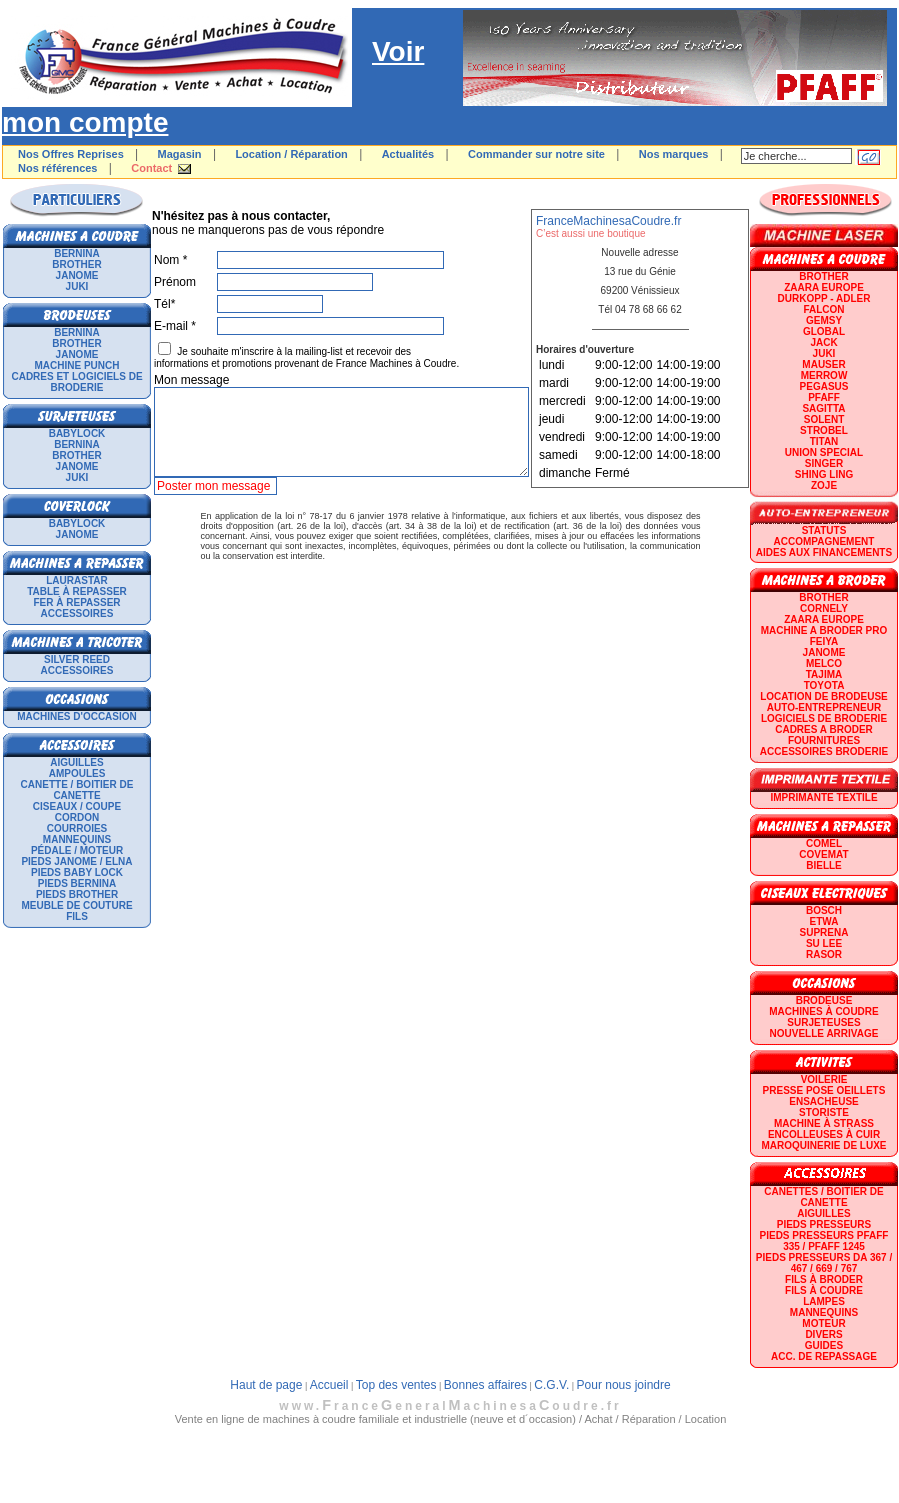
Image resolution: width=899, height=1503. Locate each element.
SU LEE (824, 943)
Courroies (77, 828)
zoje (824, 485)
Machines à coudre (823, 1011)
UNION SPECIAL (824, 452)
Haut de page (266, 1385)
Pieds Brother (77, 894)
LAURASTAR (76, 580)
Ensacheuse (823, 1101)
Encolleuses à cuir (824, 1134)
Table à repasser (77, 591)
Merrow (824, 375)
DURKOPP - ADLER (824, 298)
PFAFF (824, 397)
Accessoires (77, 613)
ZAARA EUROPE (824, 287)
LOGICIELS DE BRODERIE (824, 718)
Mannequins (77, 839)
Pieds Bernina (77, 883)
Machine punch (77, 365)
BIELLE (824, 865)
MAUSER (823, 364)
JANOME (77, 275)
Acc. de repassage (824, 1356)
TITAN (824, 441)
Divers (823, 1334)
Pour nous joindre (624, 1385)
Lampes (824, 1301)
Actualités (408, 154)
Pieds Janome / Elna (76, 861)
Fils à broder (824, 1279)
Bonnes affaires (485, 1385)
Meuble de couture (76, 905)
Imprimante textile (823, 797)
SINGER (824, 463)
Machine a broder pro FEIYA (824, 636)
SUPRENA (824, 932)
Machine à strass (824, 1123)
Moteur (823, 1323)
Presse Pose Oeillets (824, 1090)
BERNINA (77, 253)
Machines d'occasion (77, 716)
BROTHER (76, 264)
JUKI (77, 286)
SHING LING (824, 474)
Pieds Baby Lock (77, 872)
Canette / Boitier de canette (77, 790)
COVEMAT (823, 854)
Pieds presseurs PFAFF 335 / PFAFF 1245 (824, 1241)
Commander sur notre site (536, 154)
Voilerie (824, 1079)
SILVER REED (77, 659)
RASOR (824, 954)
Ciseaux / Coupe (77, 806)
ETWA (824, 921)
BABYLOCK (77, 433)
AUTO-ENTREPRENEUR (824, 707)
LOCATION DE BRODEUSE (824, 696)
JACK (823, 342)
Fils (77, 916)
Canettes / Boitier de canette (823, 1197)
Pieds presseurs (824, 1224)
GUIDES (824, 1345)
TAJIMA (824, 674)
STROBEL (824, 430)
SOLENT (824, 419)
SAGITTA (823, 408)
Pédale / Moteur (77, 850)
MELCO (824, 663)
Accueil (329, 1385)
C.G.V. (551, 1385)
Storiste (824, 1112)
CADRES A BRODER (824, 729)
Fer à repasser (76, 602)
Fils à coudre (824, 1290)
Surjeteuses (823, 1022)
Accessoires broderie (824, 751)
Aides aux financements (824, 552)
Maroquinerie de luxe (823, 1145)
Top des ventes (396, 1385)
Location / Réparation (291, 154)
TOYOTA (824, 685)
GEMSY (824, 320)
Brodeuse (824, 1000)
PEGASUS (824, 386)
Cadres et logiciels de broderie (76, 382)
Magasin (180, 154)
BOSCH (824, 910)
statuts (824, 530)
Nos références (58, 168)
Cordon (77, 817)
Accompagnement (824, 541)
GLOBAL (824, 331)
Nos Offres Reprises (71, 154)
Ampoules (77, 773)
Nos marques (674, 154)
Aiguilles (76, 762)
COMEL (824, 843)
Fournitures (824, 740)
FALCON (823, 309)
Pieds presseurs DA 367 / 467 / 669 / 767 (824, 1263)
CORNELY (824, 608)
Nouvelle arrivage (824, 1033)
